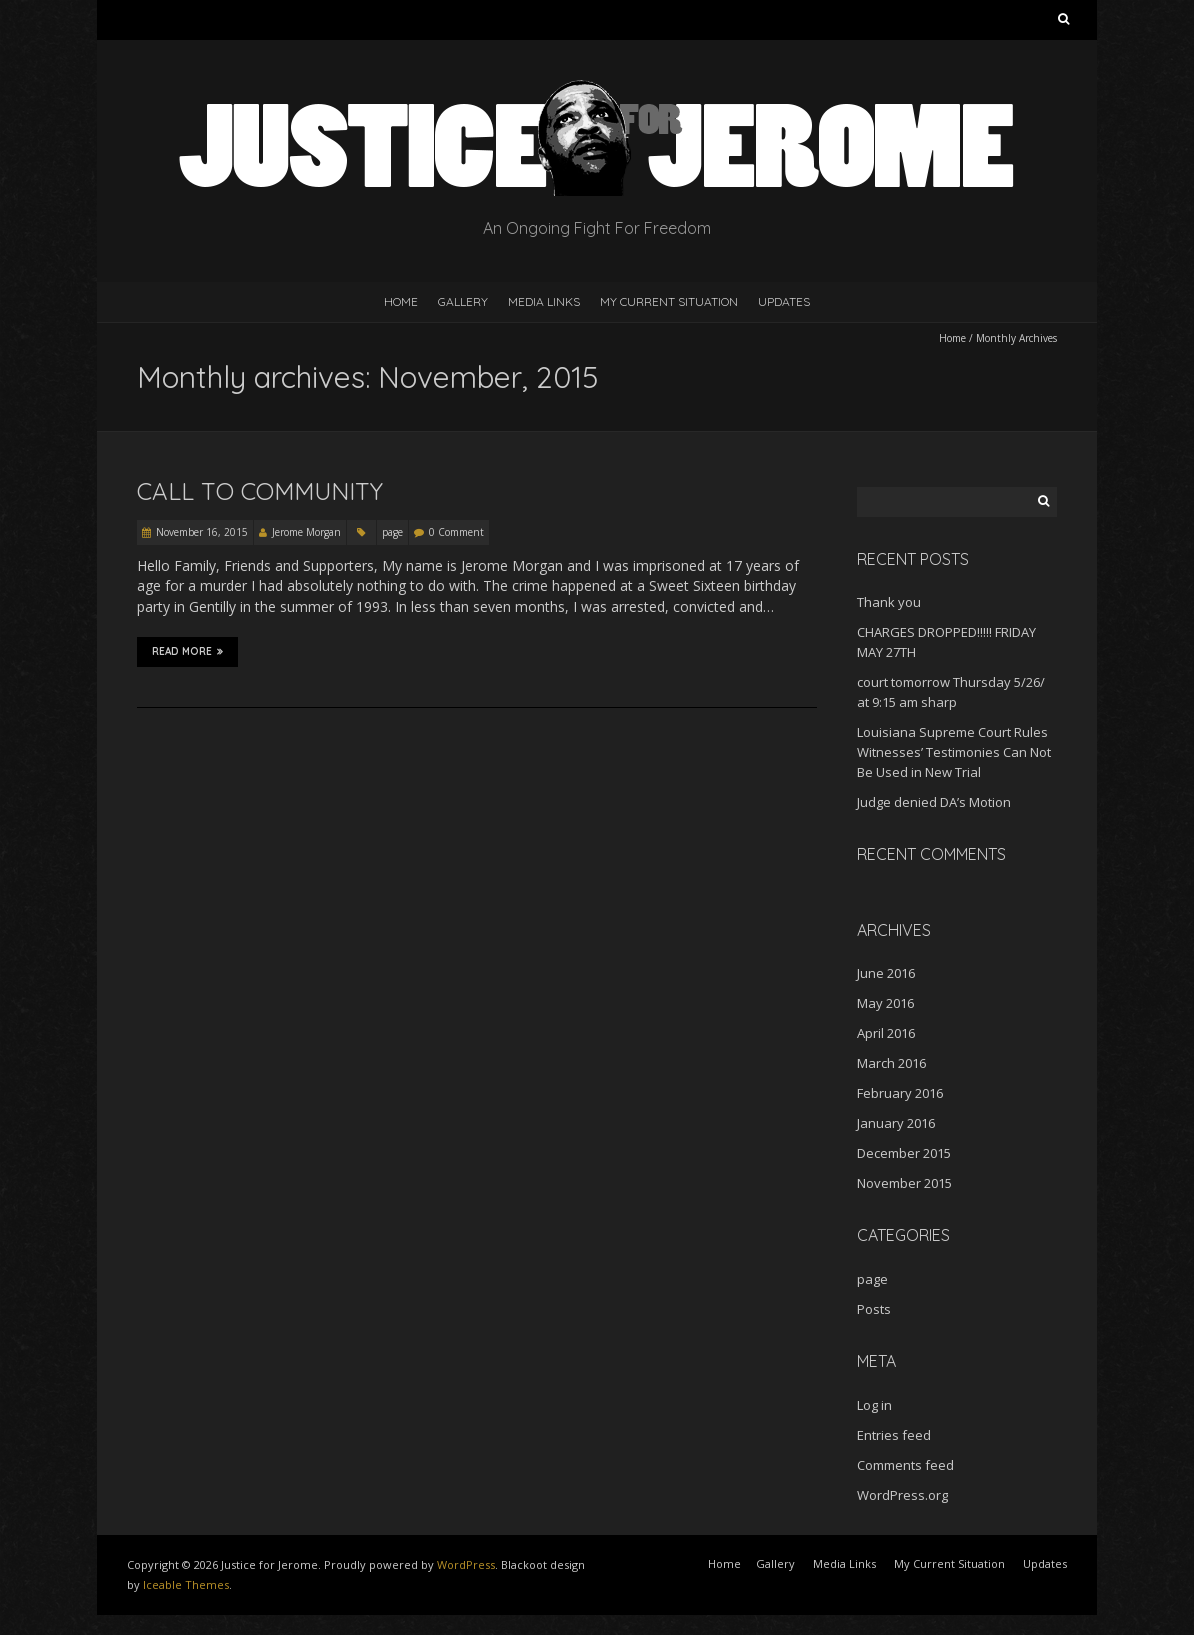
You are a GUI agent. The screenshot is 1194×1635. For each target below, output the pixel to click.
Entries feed (894, 1435)
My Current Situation (669, 301)
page (392, 532)
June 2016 (886, 973)
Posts (874, 1309)
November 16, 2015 (202, 532)
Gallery (463, 301)
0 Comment (456, 532)
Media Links (544, 301)
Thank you (889, 602)
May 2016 (885, 1003)
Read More (187, 652)
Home (401, 301)
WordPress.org (902, 1495)
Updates (784, 301)
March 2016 (891, 1063)
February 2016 (900, 1093)
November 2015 (904, 1183)
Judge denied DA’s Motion (934, 802)
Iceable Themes (186, 1584)
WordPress (466, 1564)
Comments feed (905, 1465)
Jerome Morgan (306, 532)
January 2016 (896, 1123)
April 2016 (886, 1033)
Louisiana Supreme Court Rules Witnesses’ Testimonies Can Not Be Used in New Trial (954, 752)
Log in (874, 1405)
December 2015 (904, 1153)
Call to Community (260, 491)
